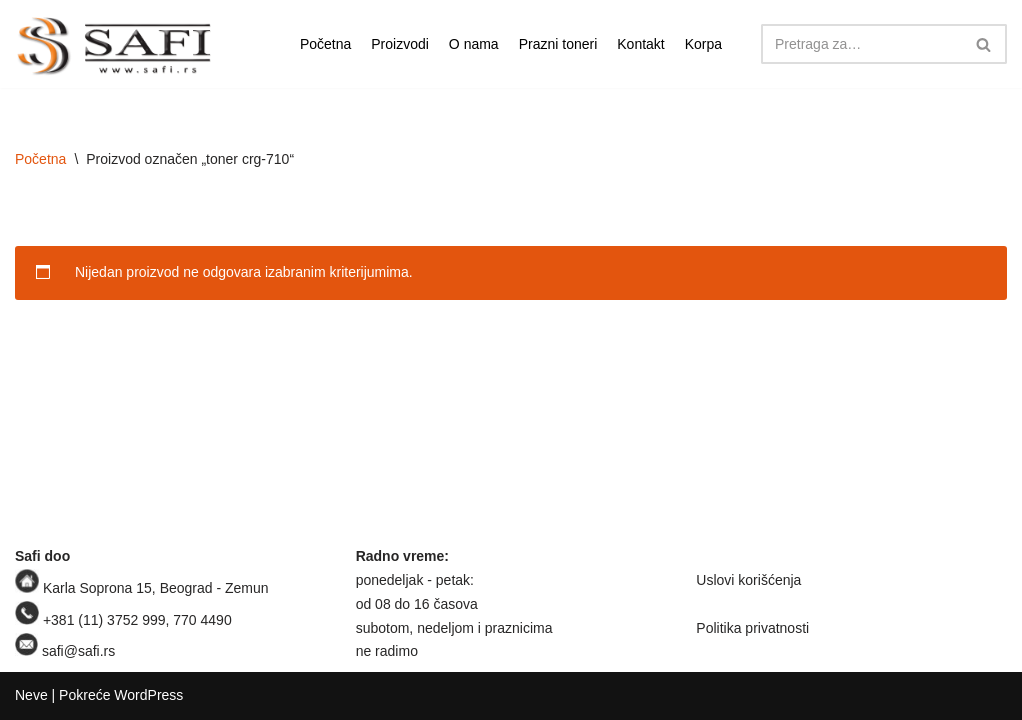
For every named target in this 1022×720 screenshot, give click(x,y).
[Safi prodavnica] (115, 46)
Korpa (703, 44)
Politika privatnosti (752, 628)
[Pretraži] (861, 44)
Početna (325, 44)
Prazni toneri (558, 44)
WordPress (148, 695)
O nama (474, 44)
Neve (31, 695)
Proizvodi (400, 44)
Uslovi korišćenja (748, 580)
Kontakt (640, 44)
